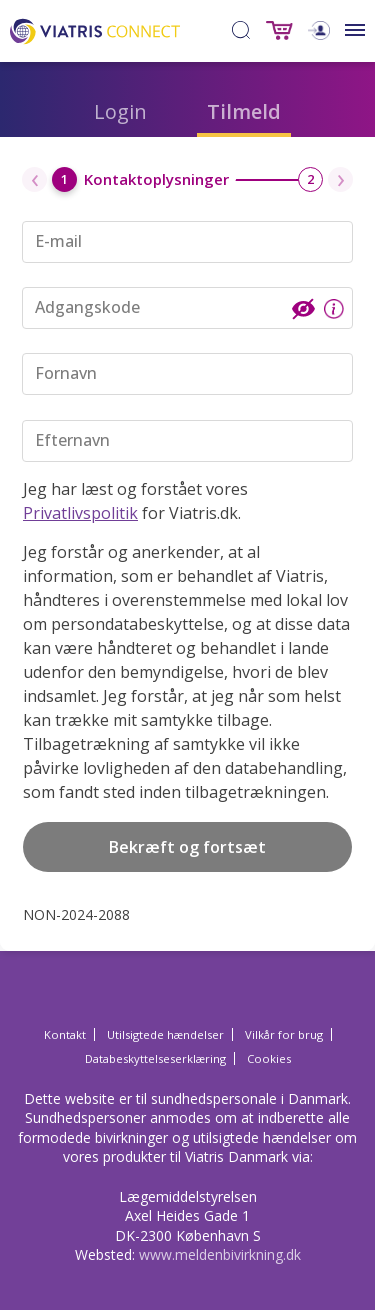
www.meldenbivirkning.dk (220, 1254)
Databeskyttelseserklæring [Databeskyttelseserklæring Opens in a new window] (155, 1058)
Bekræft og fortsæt (187, 847)
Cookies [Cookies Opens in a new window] (269, 1058)
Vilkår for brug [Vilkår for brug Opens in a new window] (284, 1034)
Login (120, 111)
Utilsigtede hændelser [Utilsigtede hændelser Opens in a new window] (165, 1034)
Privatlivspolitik (80, 513)
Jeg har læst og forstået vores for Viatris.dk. (135, 501)
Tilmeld (244, 111)
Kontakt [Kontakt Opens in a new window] (65, 1034)
